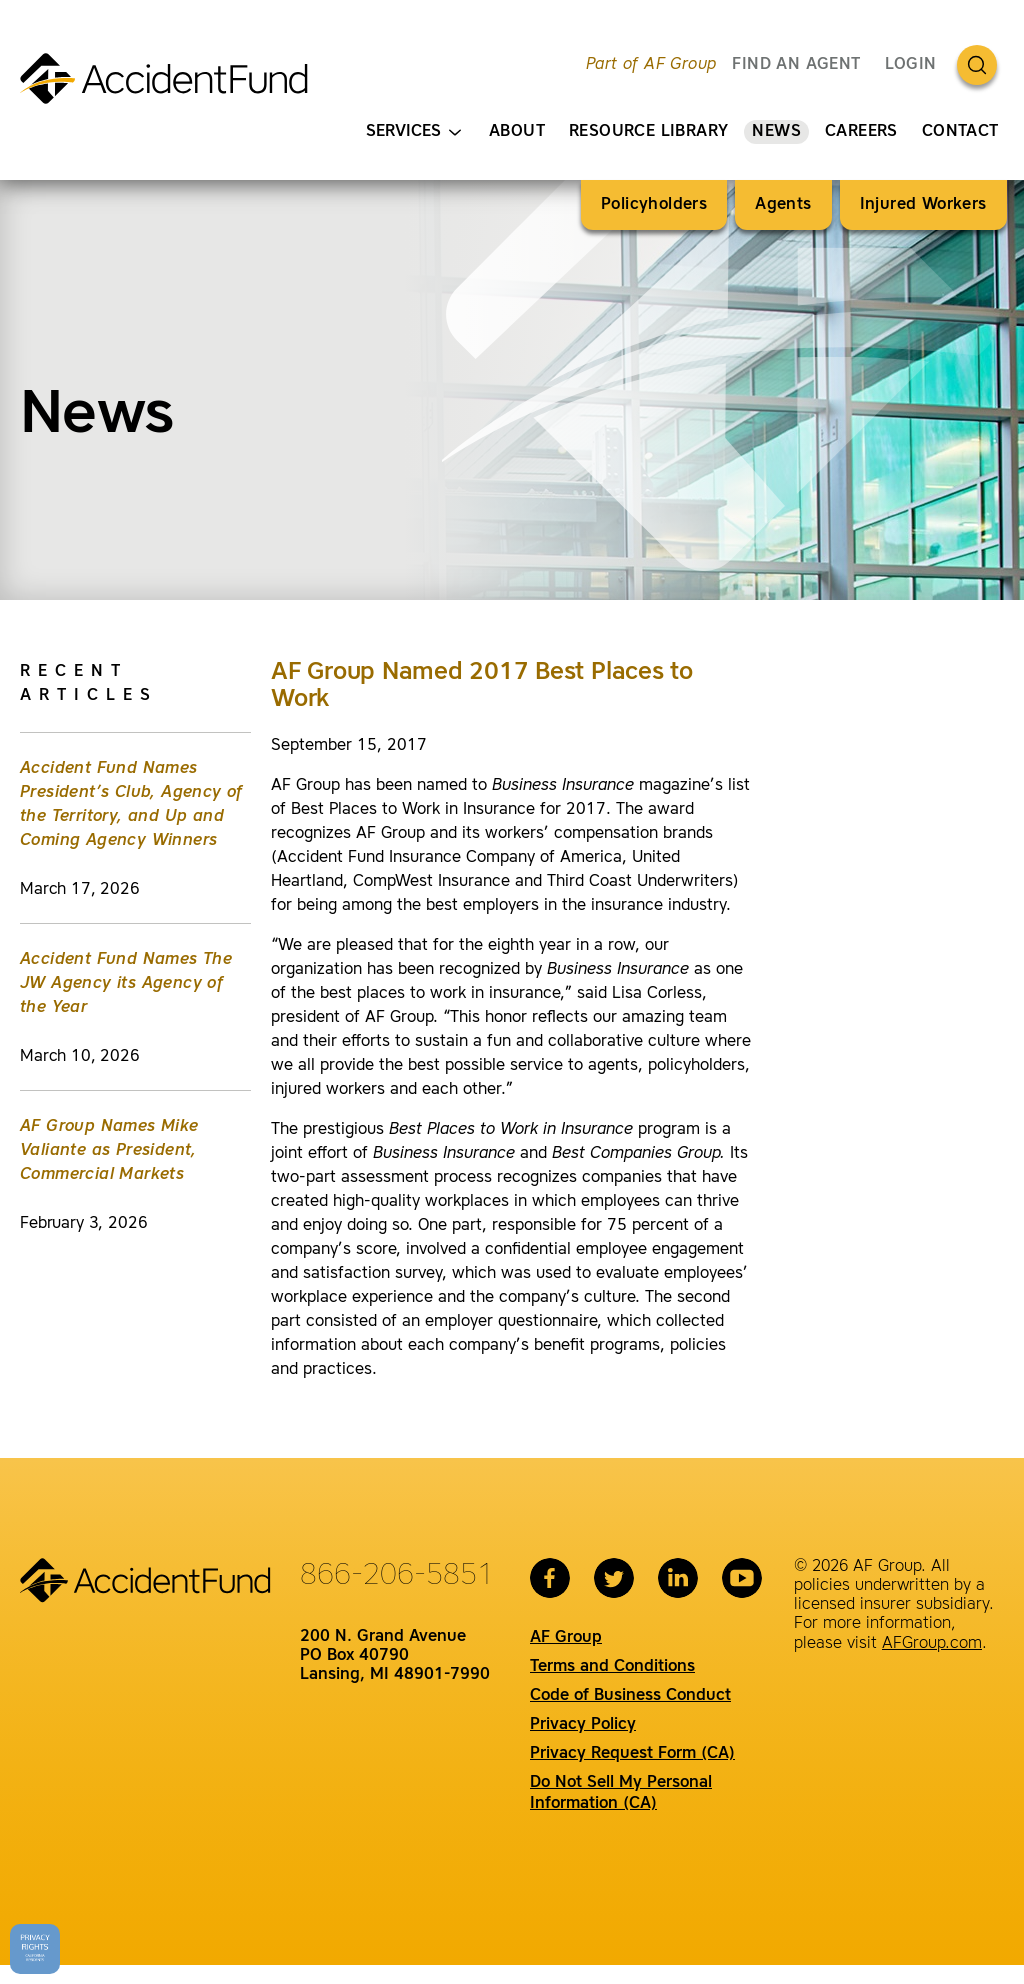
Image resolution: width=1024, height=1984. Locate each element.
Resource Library (648, 132)
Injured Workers (923, 205)
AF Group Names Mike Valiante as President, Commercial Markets (109, 1151)
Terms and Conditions (612, 1667)
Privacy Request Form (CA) (632, 1754)
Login (911, 65)
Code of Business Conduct (630, 1696)
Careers (861, 132)
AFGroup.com (932, 1644)
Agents (783, 205)
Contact (960, 132)
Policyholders (654, 205)
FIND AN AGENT (796, 65)
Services (413, 132)
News (776, 132)
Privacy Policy (583, 1725)
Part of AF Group (651, 65)
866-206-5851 (397, 1576)
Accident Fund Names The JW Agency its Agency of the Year (126, 984)
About (517, 132)
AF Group (566, 1638)
